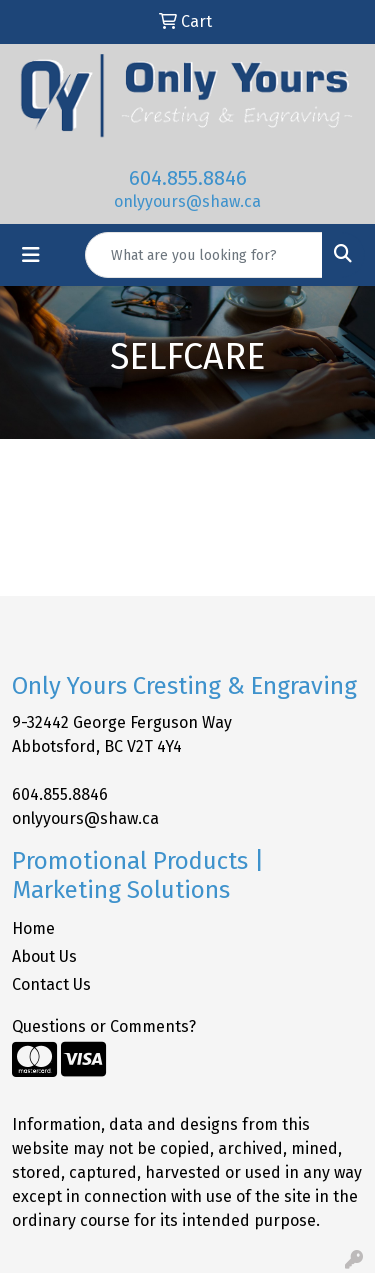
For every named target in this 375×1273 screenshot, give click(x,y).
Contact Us (51, 984)
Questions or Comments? (104, 1026)
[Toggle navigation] (31, 255)
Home (33, 928)
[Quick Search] (204, 255)
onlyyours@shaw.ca (187, 201)
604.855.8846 (188, 178)
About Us (44, 956)
